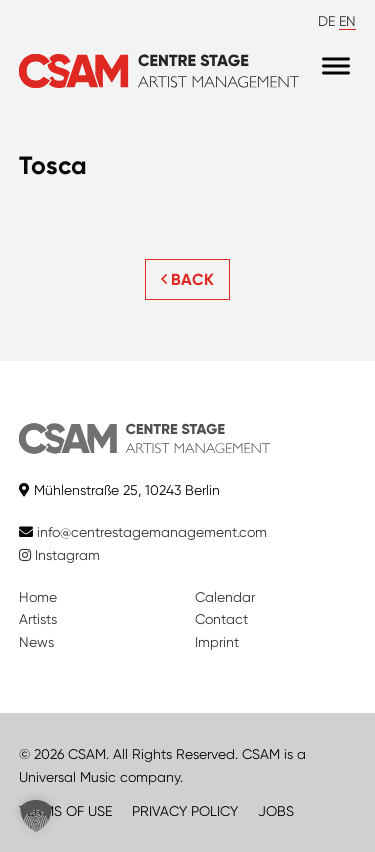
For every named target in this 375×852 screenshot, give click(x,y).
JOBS (276, 811)
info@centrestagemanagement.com (152, 532)
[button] (36, 816)
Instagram (59, 555)
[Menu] (336, 66)
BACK (187, 279)
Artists (38, 619)
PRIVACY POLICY (185, 811)
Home (38, 597)
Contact (221, 619)
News (36, 642)
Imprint (217, 642)
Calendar (225, 597)
